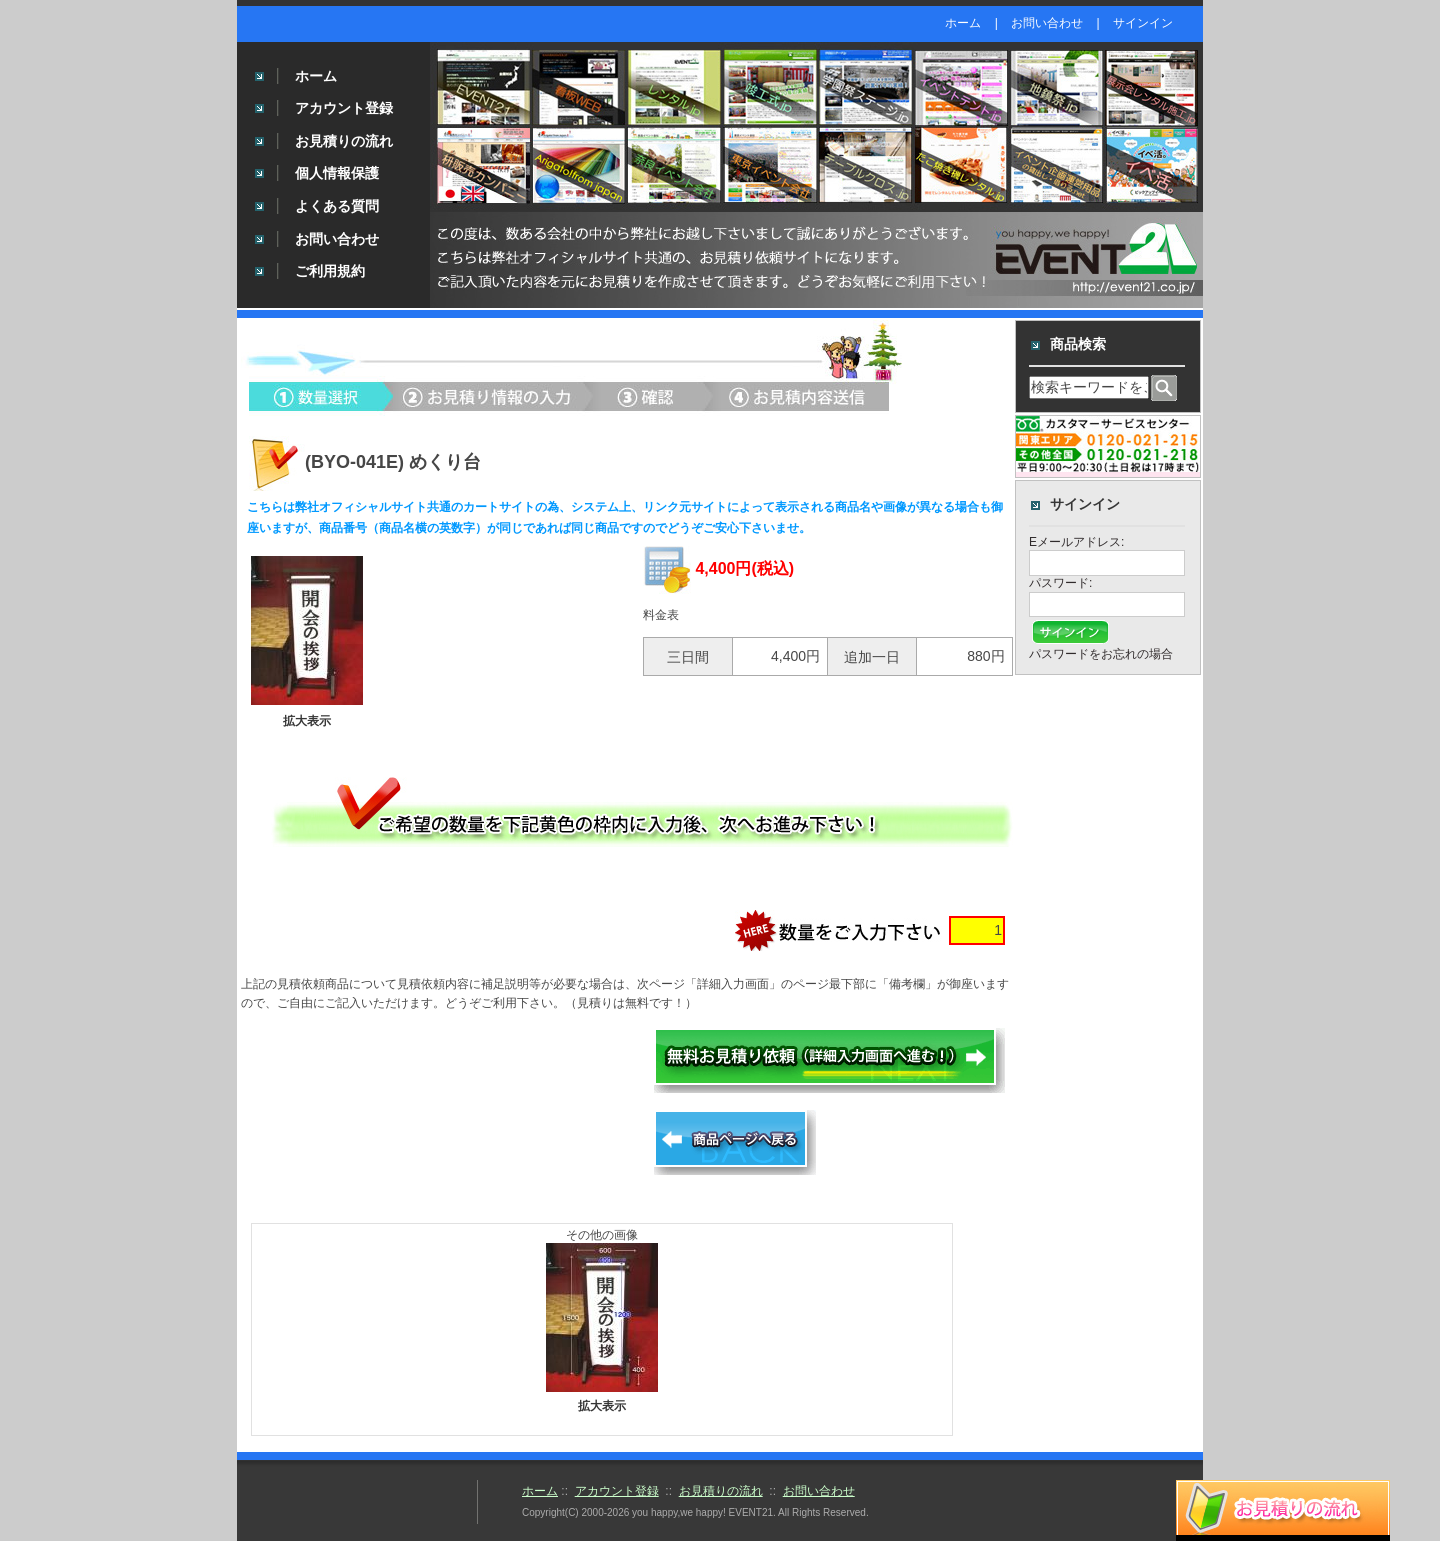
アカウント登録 (344, 108)
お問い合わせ (1047, 23)
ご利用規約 (330, 271)
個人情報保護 (337, 173)
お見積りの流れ (344, 141)
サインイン (1143, 23)
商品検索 (1078, 344)
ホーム (963, 23)
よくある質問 (337, 206)
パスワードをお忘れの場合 (1101, 654)
